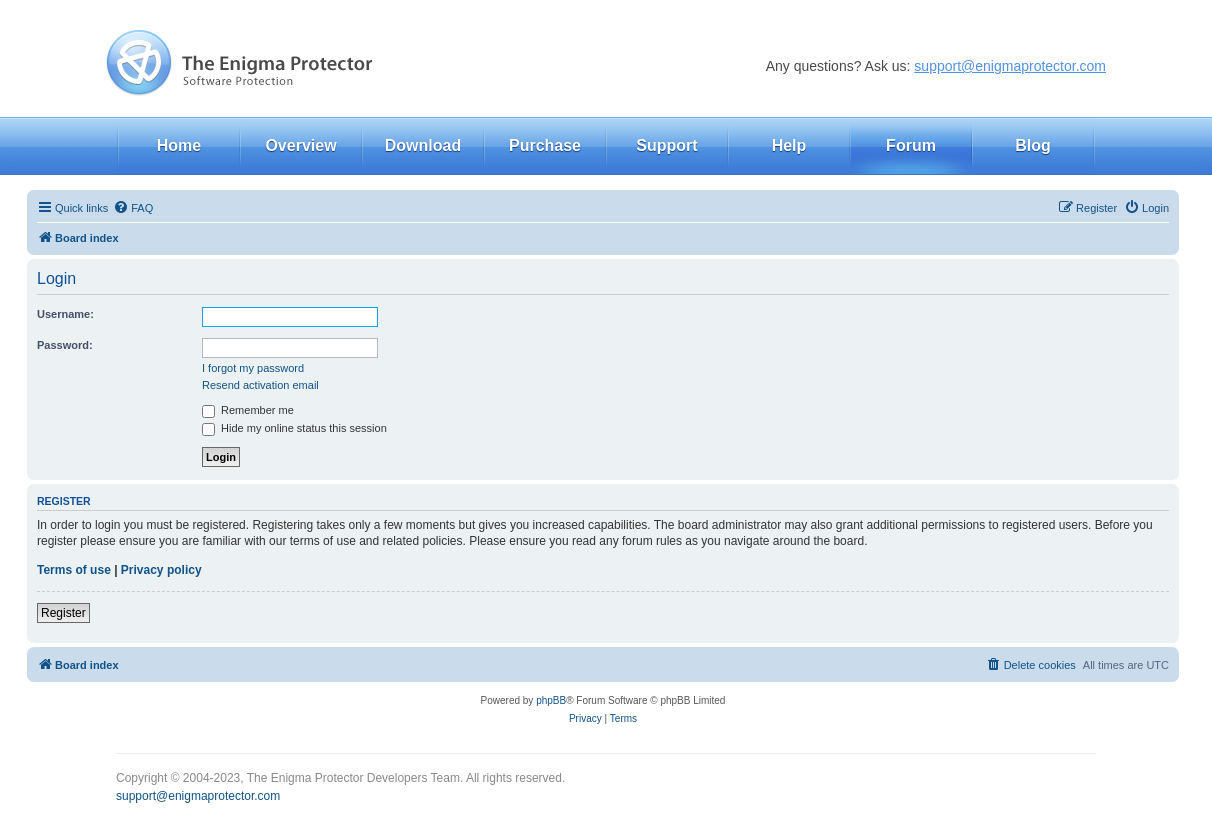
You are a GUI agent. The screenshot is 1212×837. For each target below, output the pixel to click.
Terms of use (74, 570)
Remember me (248, 410)
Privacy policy (161, 570)
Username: (65, 314)
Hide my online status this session (294, 428)
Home (179, 145)
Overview (300, 145)
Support (666, 145)
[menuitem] (133, 208)
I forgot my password (253, 368)
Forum (911, 145)
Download (423, 145)
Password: (65, 345)
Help (789, 145)
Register (63, 613)
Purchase (545, 145)
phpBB (551, 700)
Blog (1033, 145)
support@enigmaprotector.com (1010, 66)
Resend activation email (260, 385)
